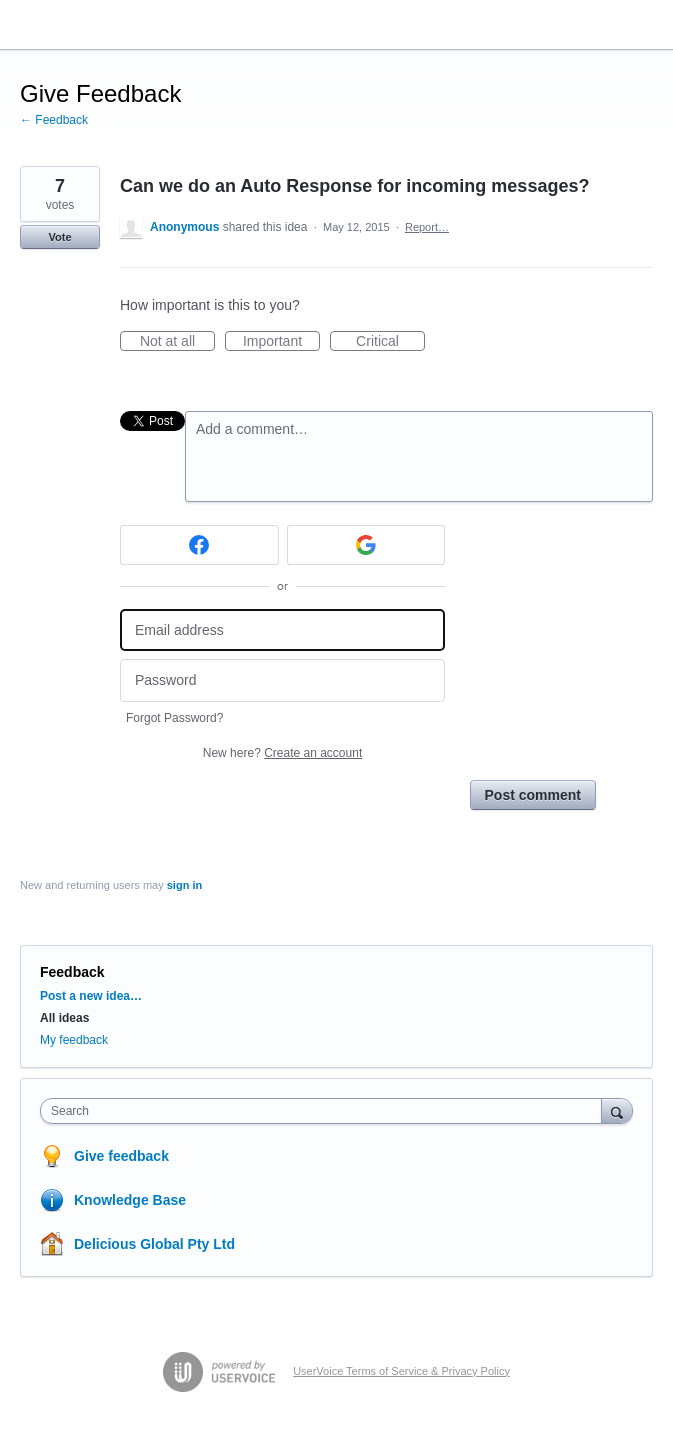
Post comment (533, 795)
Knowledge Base (130, 1200)
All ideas (64, 1018)
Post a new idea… (91, 996)
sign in (184, 885)
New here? (282, 753)
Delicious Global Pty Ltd (154, 1244)
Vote (59, 237)
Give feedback (121, 1156)
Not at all (177, 342)
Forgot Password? (174, 718)
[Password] (282, 680)
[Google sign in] (366, 545)
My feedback (74, 1040)
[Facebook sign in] (199, 545)
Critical (390, 342)
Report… (427, 227)
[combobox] (325, 1111)
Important (281, 342)
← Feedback (54, 120)
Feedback (72, 972)
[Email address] (282, 630)
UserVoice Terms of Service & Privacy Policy (401, 1371)
